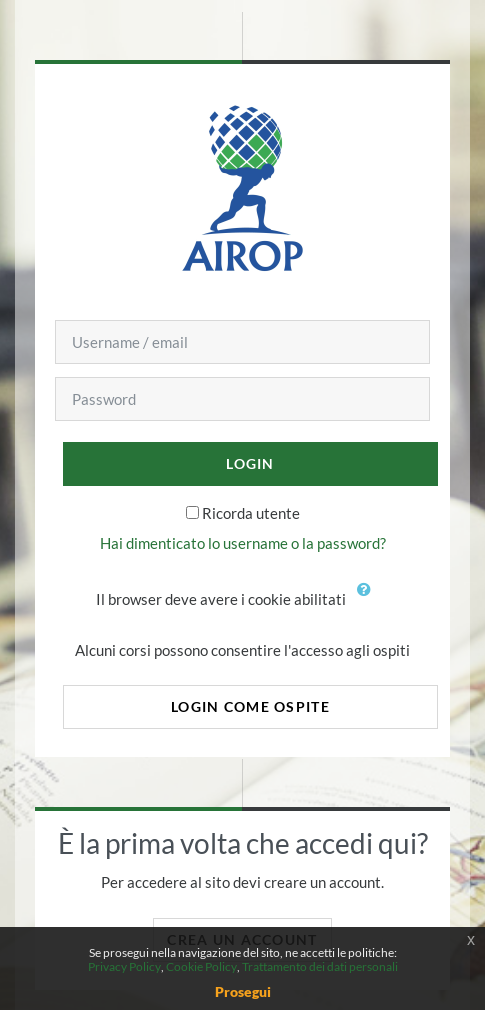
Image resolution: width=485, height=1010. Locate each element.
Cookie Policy (201, 966)
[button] (369, 601)
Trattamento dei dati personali (320, 966)
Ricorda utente (251, 513)
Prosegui (243, 991)
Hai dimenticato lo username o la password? (243, 543)
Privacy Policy (124, 966)
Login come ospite (250, 706)
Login (250, 463)
